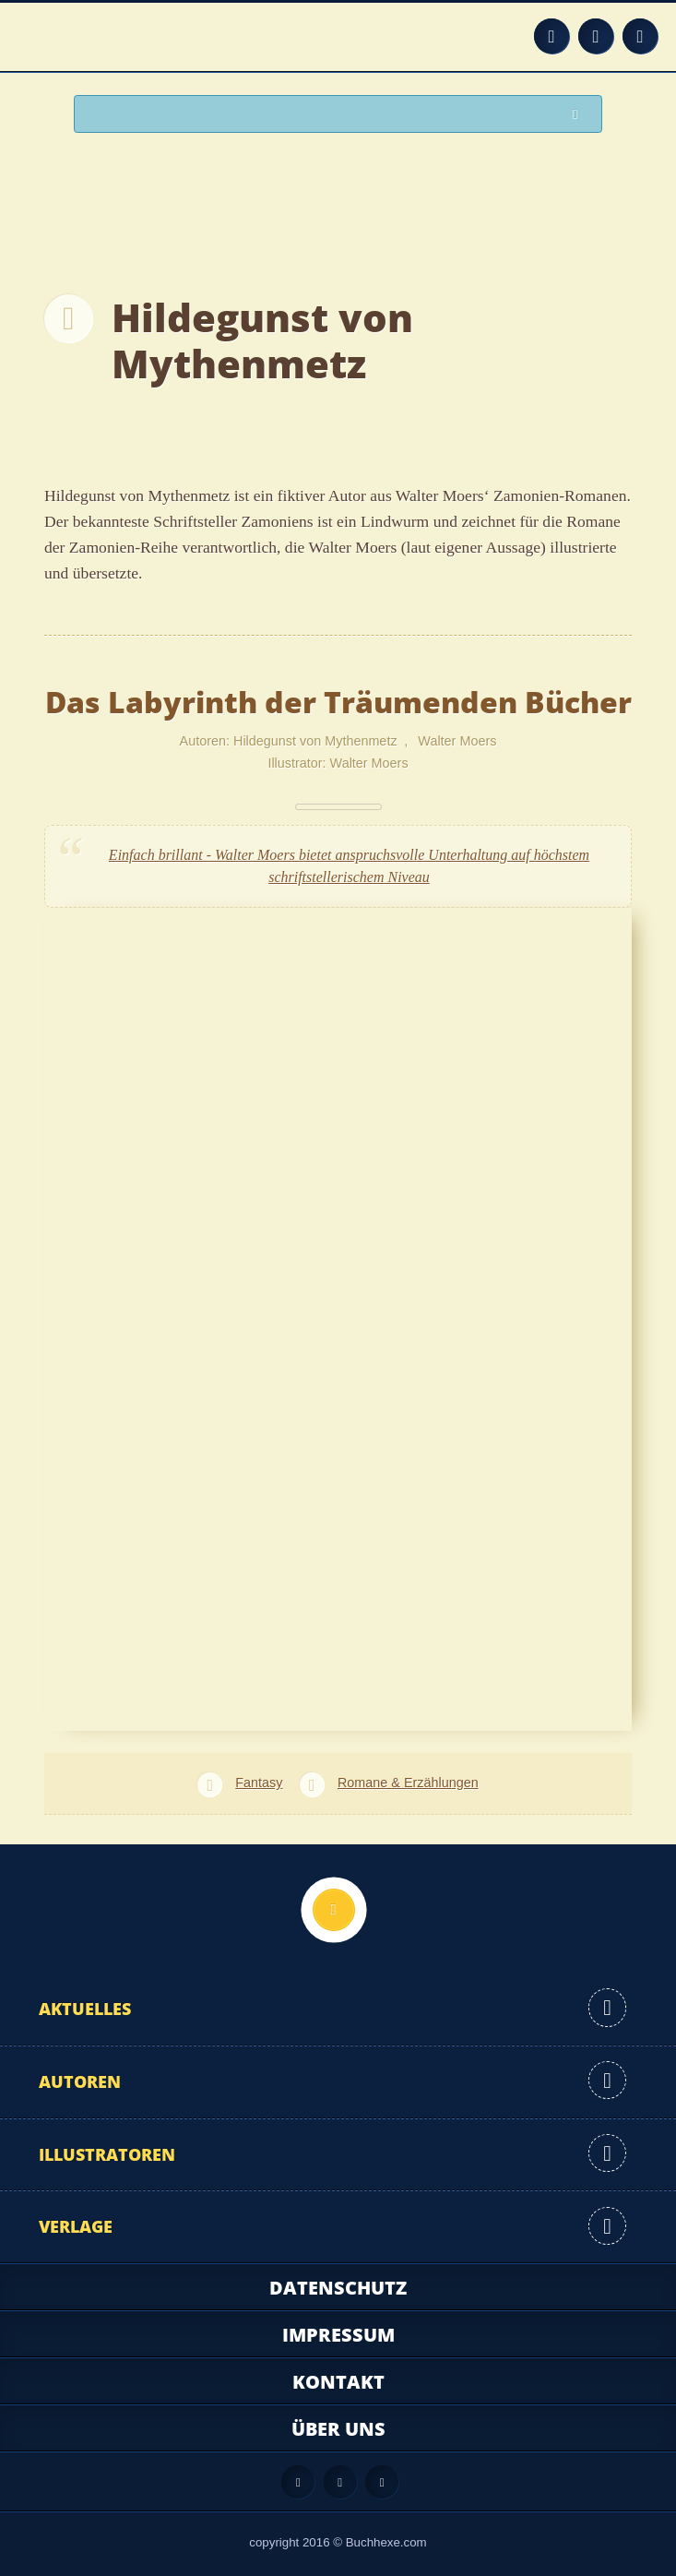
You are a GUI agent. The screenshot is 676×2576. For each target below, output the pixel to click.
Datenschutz (338, 2287)
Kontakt (338, 2381)
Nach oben (334, 1910)
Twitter (640, 36)
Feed (551, 36)
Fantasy (258, 1782)
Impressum (338, 2334)
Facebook (595, 36)
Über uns (338, 2428)
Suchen (580, 115)
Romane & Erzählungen (408, 1782)
